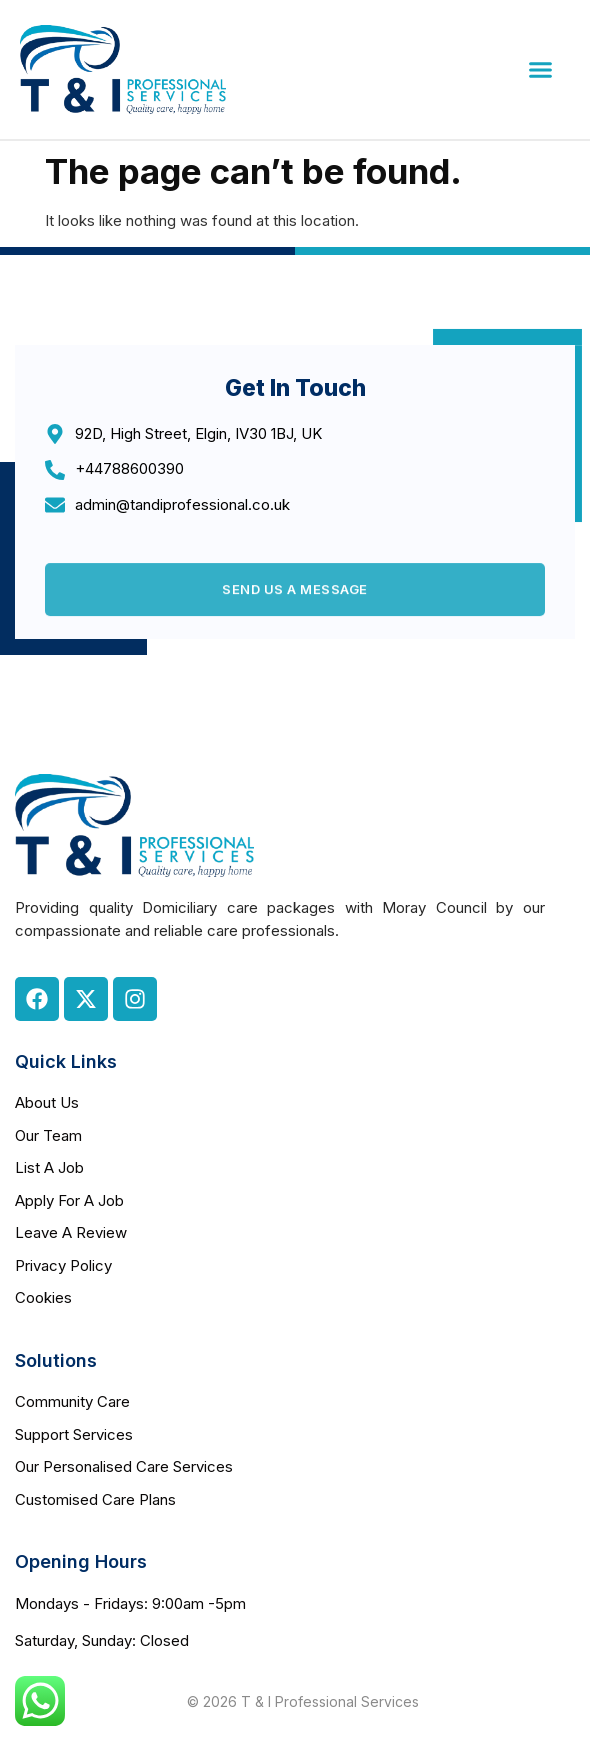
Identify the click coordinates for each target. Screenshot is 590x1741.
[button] (541, 70)
